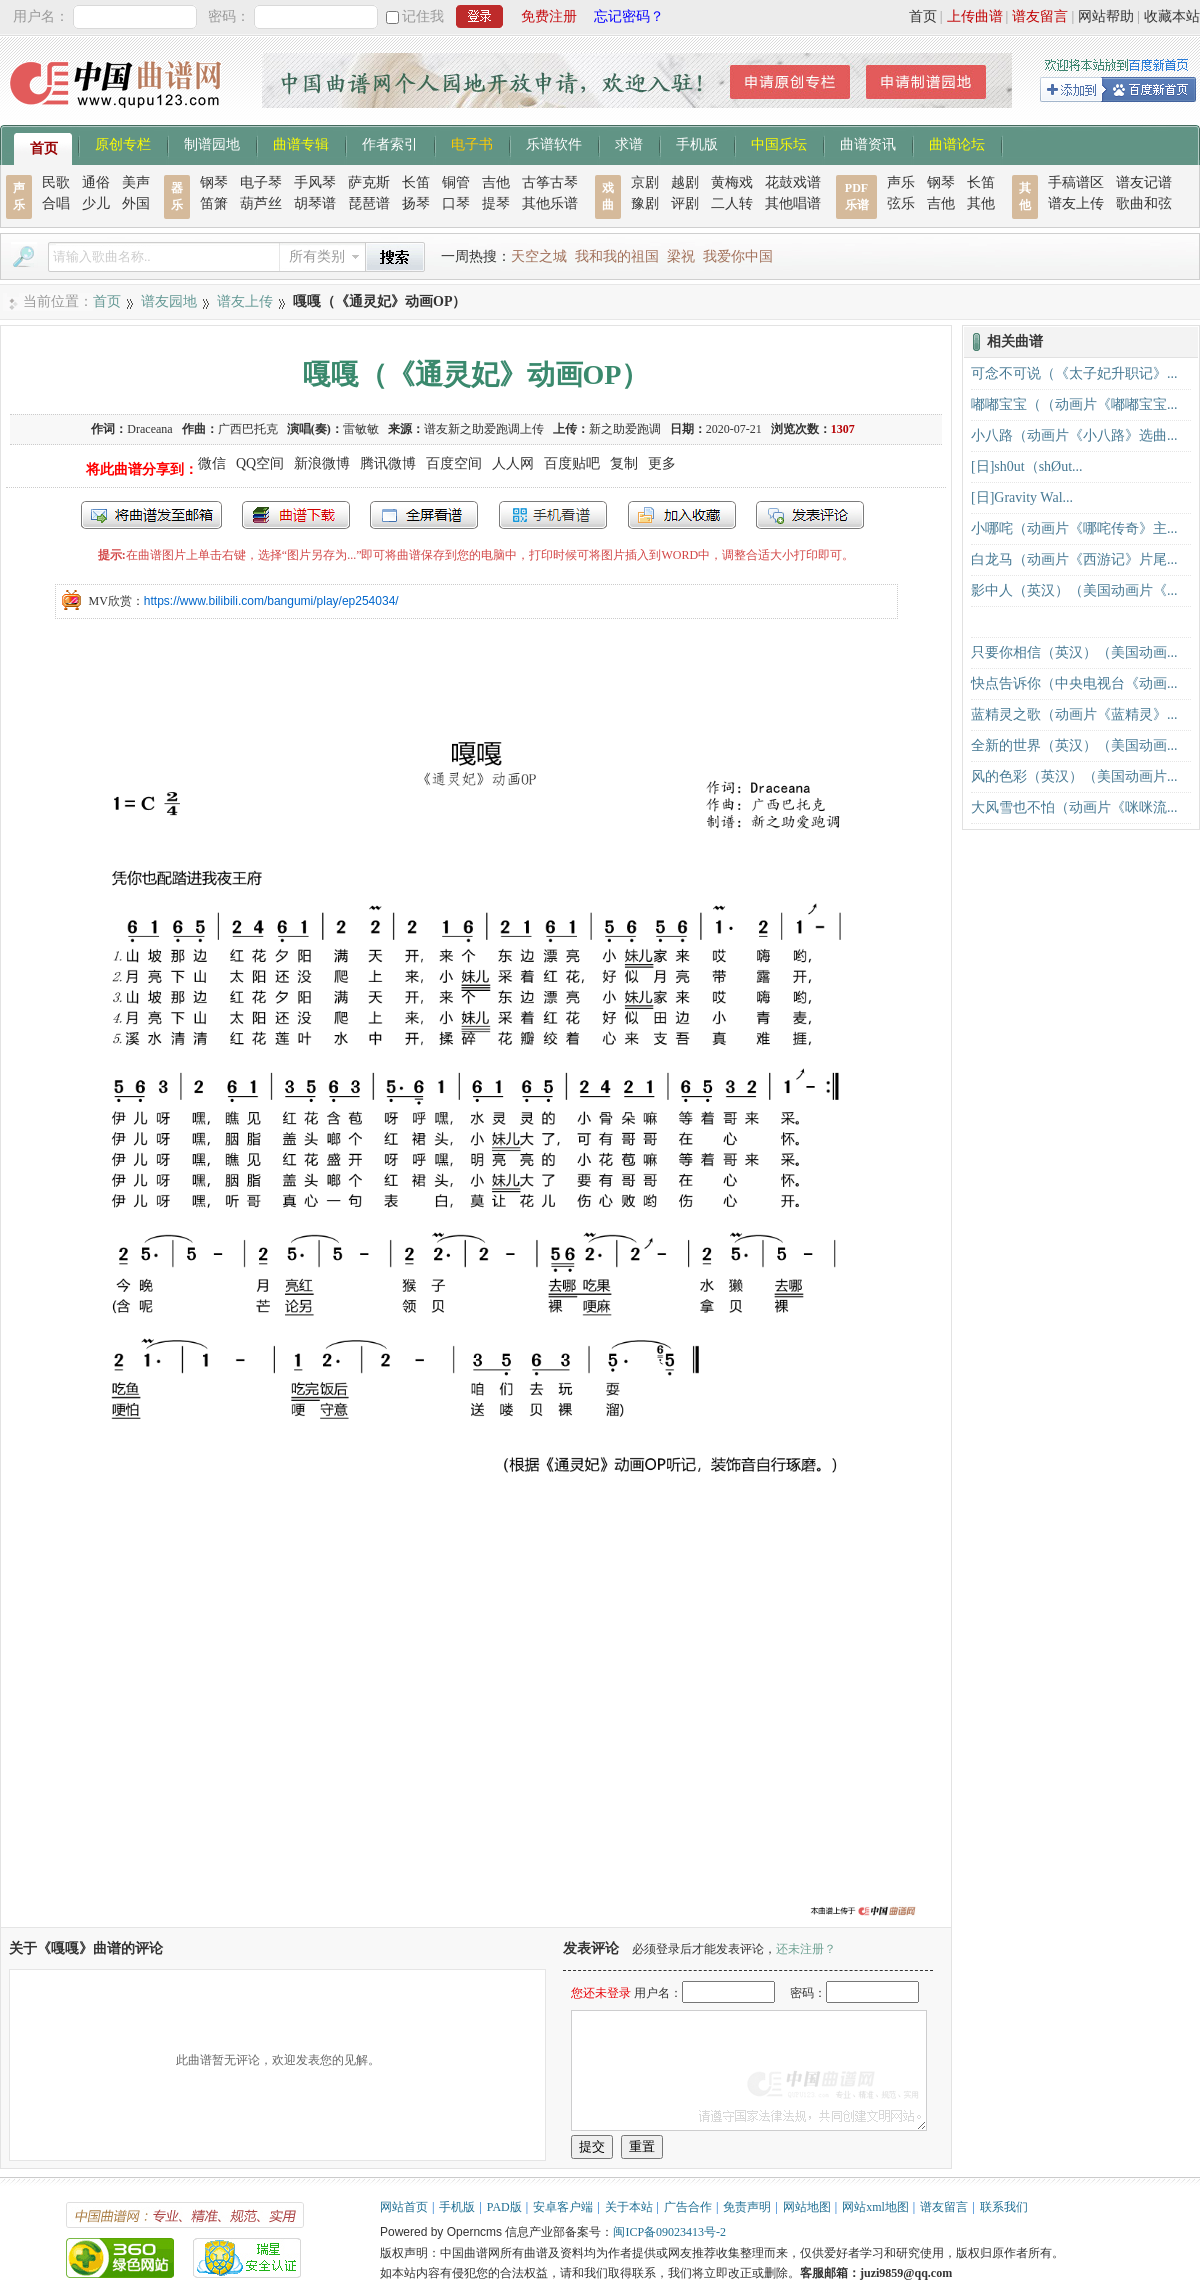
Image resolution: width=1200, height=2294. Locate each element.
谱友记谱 (1144, 182)
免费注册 (549, 16)
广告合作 (688, 2207)
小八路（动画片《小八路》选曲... (1074, 435)
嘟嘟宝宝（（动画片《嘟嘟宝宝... (1074, 404)
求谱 (629, 143)
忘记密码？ (629, 16)
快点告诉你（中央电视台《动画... (1074, 683)
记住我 (423, 16)
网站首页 (404, 2207)
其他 (981, 203)
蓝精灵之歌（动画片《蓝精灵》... (1074, 714)
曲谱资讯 (868, 143)
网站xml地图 (875, 2207)
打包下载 (296, 515)
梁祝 (681, 256)
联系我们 (1004, 2207)
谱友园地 (169, 301)
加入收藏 (682, 515)
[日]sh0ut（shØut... (1027, 466)
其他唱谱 (793, 203)
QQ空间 (260, 463)
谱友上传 (1076, 203)
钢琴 (214, 182)
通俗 (96, 182)
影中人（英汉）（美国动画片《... (1074, 590)
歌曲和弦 (1144, 203)
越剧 (685, 182)
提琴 (496, 203)
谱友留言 (1040, 16)
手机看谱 (553, 515)
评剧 (685, 203)
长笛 (416, 182)
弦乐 (901, 203)
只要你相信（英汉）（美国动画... (1074, 652)
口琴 (456, 203)
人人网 (513, 463)
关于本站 (629, 2207)
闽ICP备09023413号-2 (669, 2232)
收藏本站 (1172, 16)
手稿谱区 (1076, 182)
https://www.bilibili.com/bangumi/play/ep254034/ (271, 601)
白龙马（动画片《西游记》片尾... (1074, 559)
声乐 (901, 182)
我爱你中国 (738, 256)
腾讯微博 (388, 463)
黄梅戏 (732, 182)
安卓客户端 (563, 2207)
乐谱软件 (554, 143)
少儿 (96, 203)
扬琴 (416, 203)
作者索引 (390, 143)
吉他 (496, 182)
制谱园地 (212, 143)
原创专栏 (123, 143)
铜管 (456, 182)
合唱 (56, 203)
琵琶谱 (369, 203)
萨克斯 (369, 182)
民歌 (56, 182)
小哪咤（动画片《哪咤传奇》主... (1074, 528)
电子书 (472, 143)
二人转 (732, 203)
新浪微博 (322, 463)
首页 (923, 16)
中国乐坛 (779, 143)
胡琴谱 (315, 203)
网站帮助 (1106, 16)
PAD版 (504, 2207)
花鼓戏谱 (793, 182)
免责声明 (747, 2207)
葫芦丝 (261, 203)
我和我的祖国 (617, 256)
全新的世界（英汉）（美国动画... (1074, 745)
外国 (136, 203)
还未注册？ (806, 1949)
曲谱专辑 (301, 143)
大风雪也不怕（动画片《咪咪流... (1074, 807)
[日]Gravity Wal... (1022, 497)
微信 (212, 463)
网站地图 (807, 2207)
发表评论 (810, 515)
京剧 (645, 182)
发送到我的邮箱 (151, 515)
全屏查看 (424, 515)
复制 (624, 463)
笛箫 (214, 203)
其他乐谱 (550, 203)
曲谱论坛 (957, 143)
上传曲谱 (975, 16)
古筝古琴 (550, 182)
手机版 (697, 143)
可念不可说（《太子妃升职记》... (1074, 373)
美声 (136, 182)
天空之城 (539, 256)
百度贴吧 (572, 463)
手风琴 (315, 182)
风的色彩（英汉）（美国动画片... (1074, 776)
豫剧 (645, 203)
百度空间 (454, 463)
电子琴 (261, 182)
